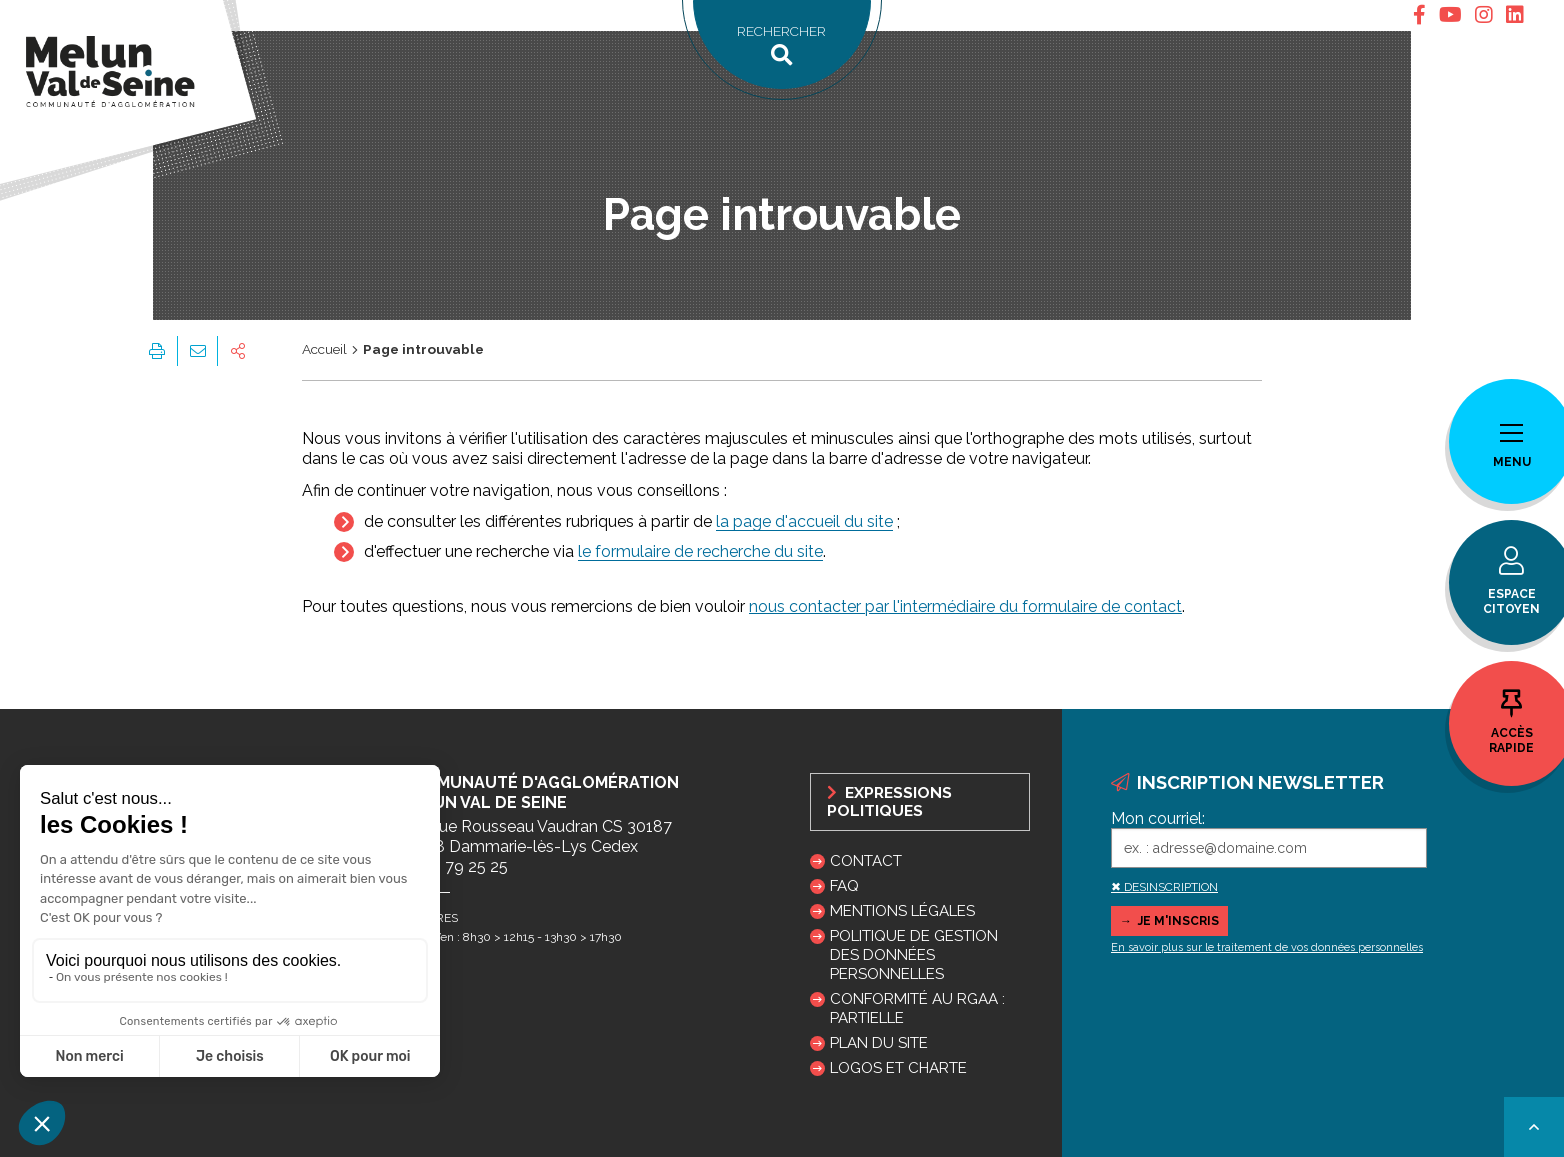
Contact (866, 861)
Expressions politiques (889, 802)
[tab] (1419, 15)
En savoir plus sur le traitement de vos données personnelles (1267, 947)
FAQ (844, 886)
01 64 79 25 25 (454, 866)
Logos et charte (898, 1068)
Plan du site (879, 1043)
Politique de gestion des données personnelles (914, 955)
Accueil (324, 349)
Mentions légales (902, 911)
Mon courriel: (1158, 818)
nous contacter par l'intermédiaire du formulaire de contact (965, 606)
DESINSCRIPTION (1171, 887)
